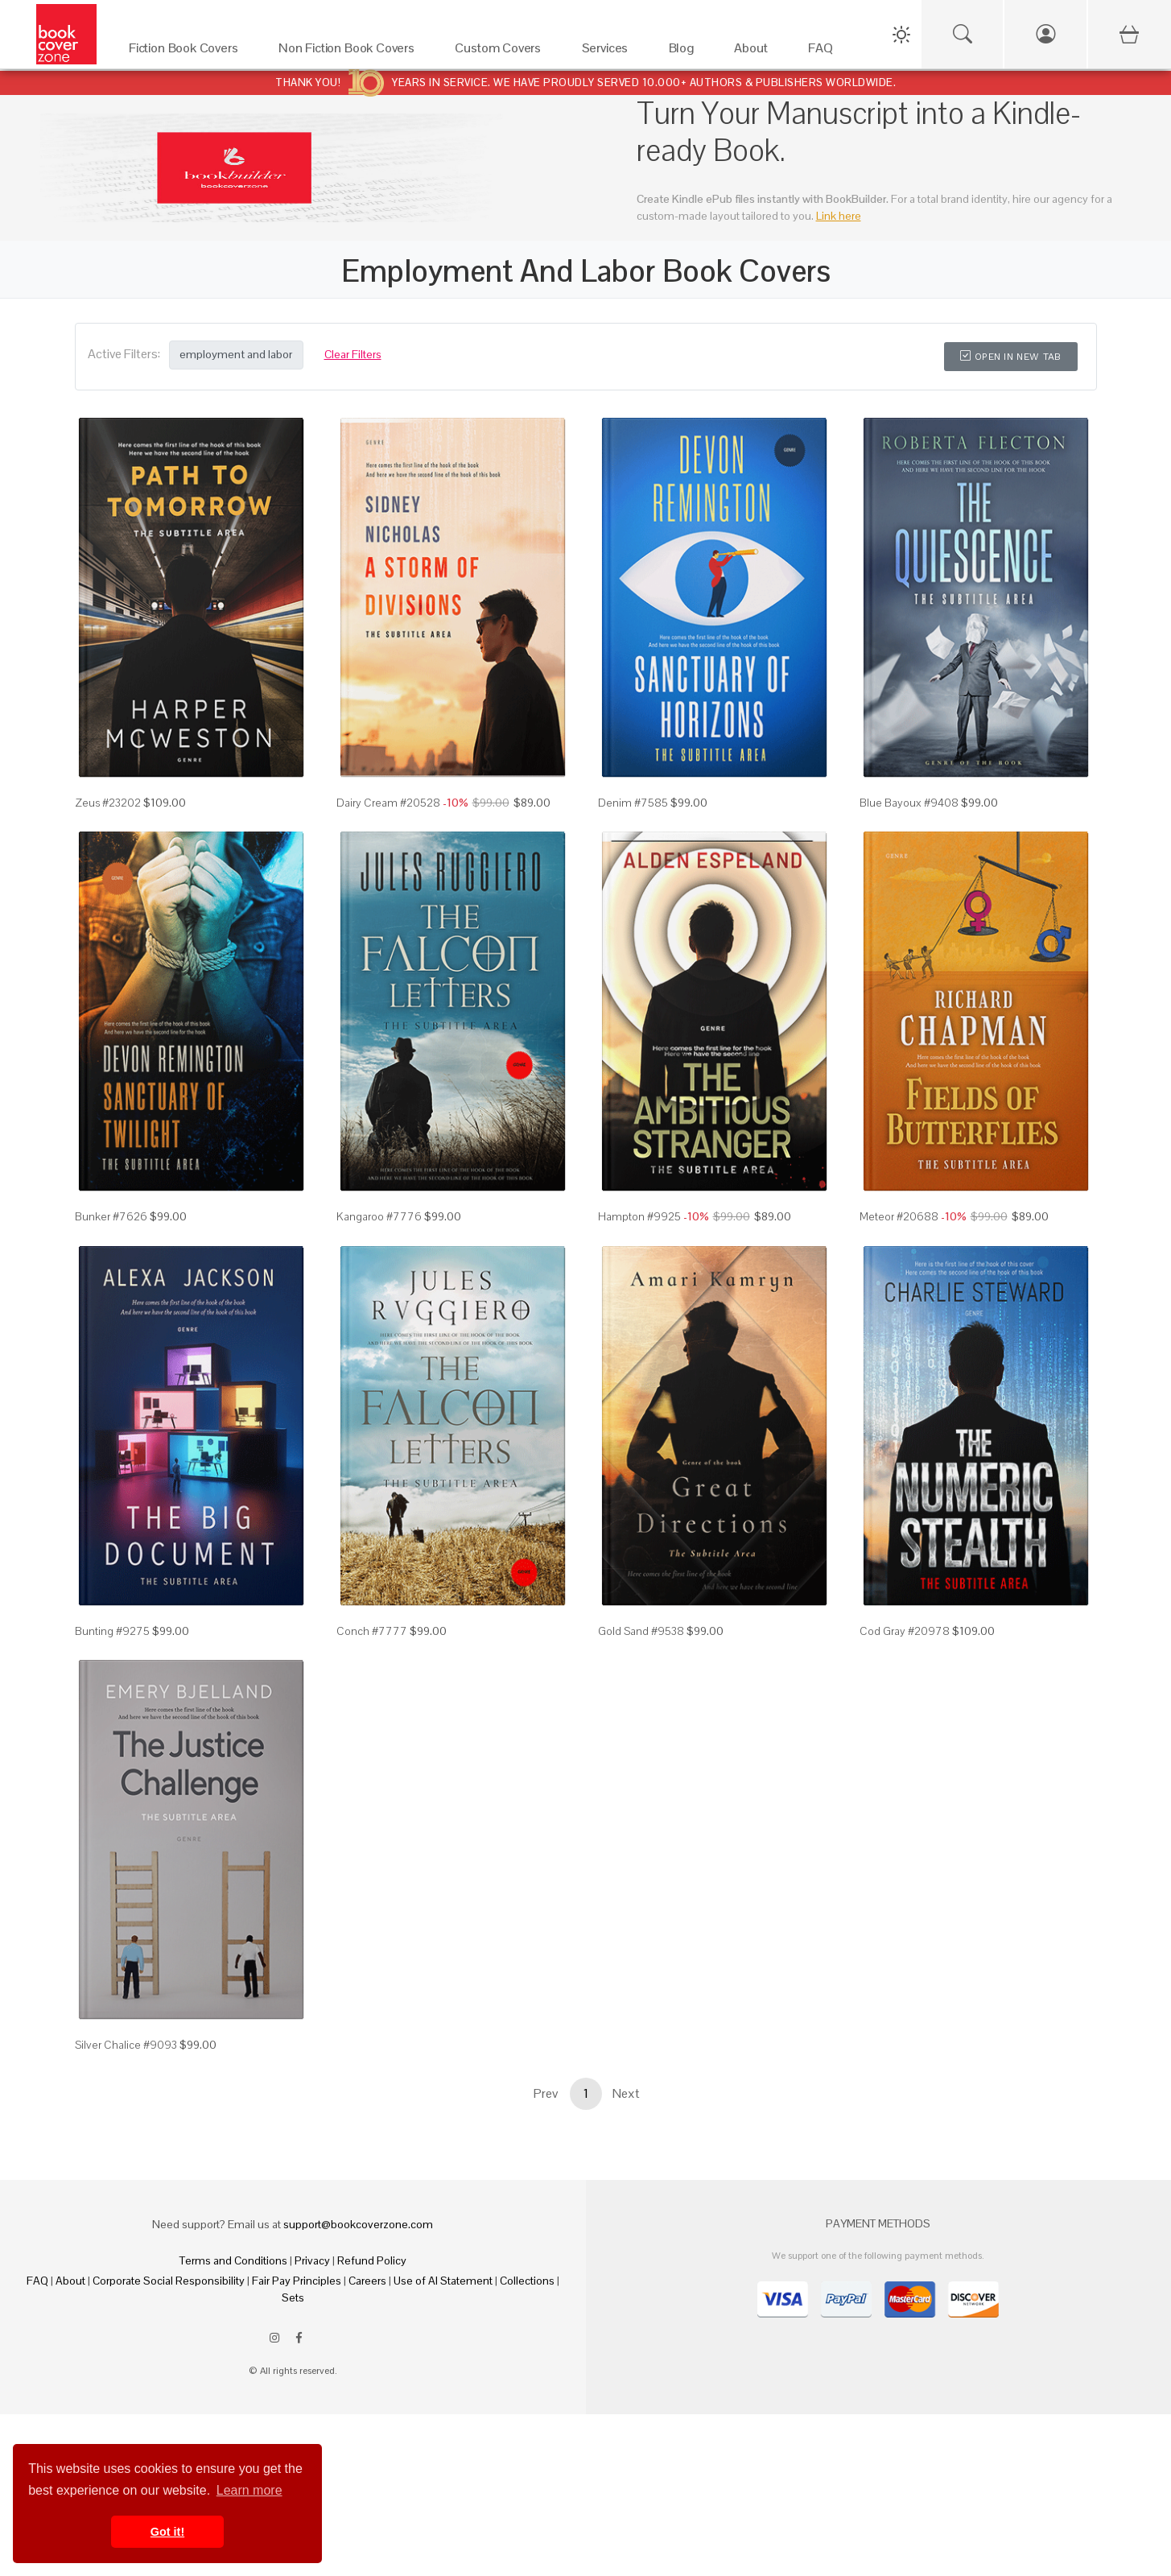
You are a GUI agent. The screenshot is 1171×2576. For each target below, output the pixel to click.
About (70, 2280)
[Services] (609, 52)
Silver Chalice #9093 (126, 2044)
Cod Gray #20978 (905, 1631)
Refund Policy (371, 2260)
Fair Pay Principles (296, 2280)
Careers (367, 2280)
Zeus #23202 (108, 802)
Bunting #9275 (112, 1631)
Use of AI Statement (443, 2280)
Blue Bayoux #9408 (909, 802)
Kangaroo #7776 (379, 1216)
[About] (755, 52)
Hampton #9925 (639, 1216)
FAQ (37, 2280)
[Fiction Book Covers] (187, 52)
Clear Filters (352, 354)
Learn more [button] (249, 2490)
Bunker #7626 (111, 1216)
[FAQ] (824, 52)
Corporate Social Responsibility (169, 2280)
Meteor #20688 (899, 1216)
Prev (546, 2093)
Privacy (312, 2260)
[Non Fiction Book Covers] (350, 52)
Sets (293, 2297)
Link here (838, 215)
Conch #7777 (371, 1631)
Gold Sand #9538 (641, 1631)
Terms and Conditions (233, 2260)
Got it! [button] (167, 2531)
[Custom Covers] (502, 52)
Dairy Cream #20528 (388, 802)
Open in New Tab (1010, 356)
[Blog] (686, 52)
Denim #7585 (633, 802)
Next (626, 2093)
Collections (527, 2280)
